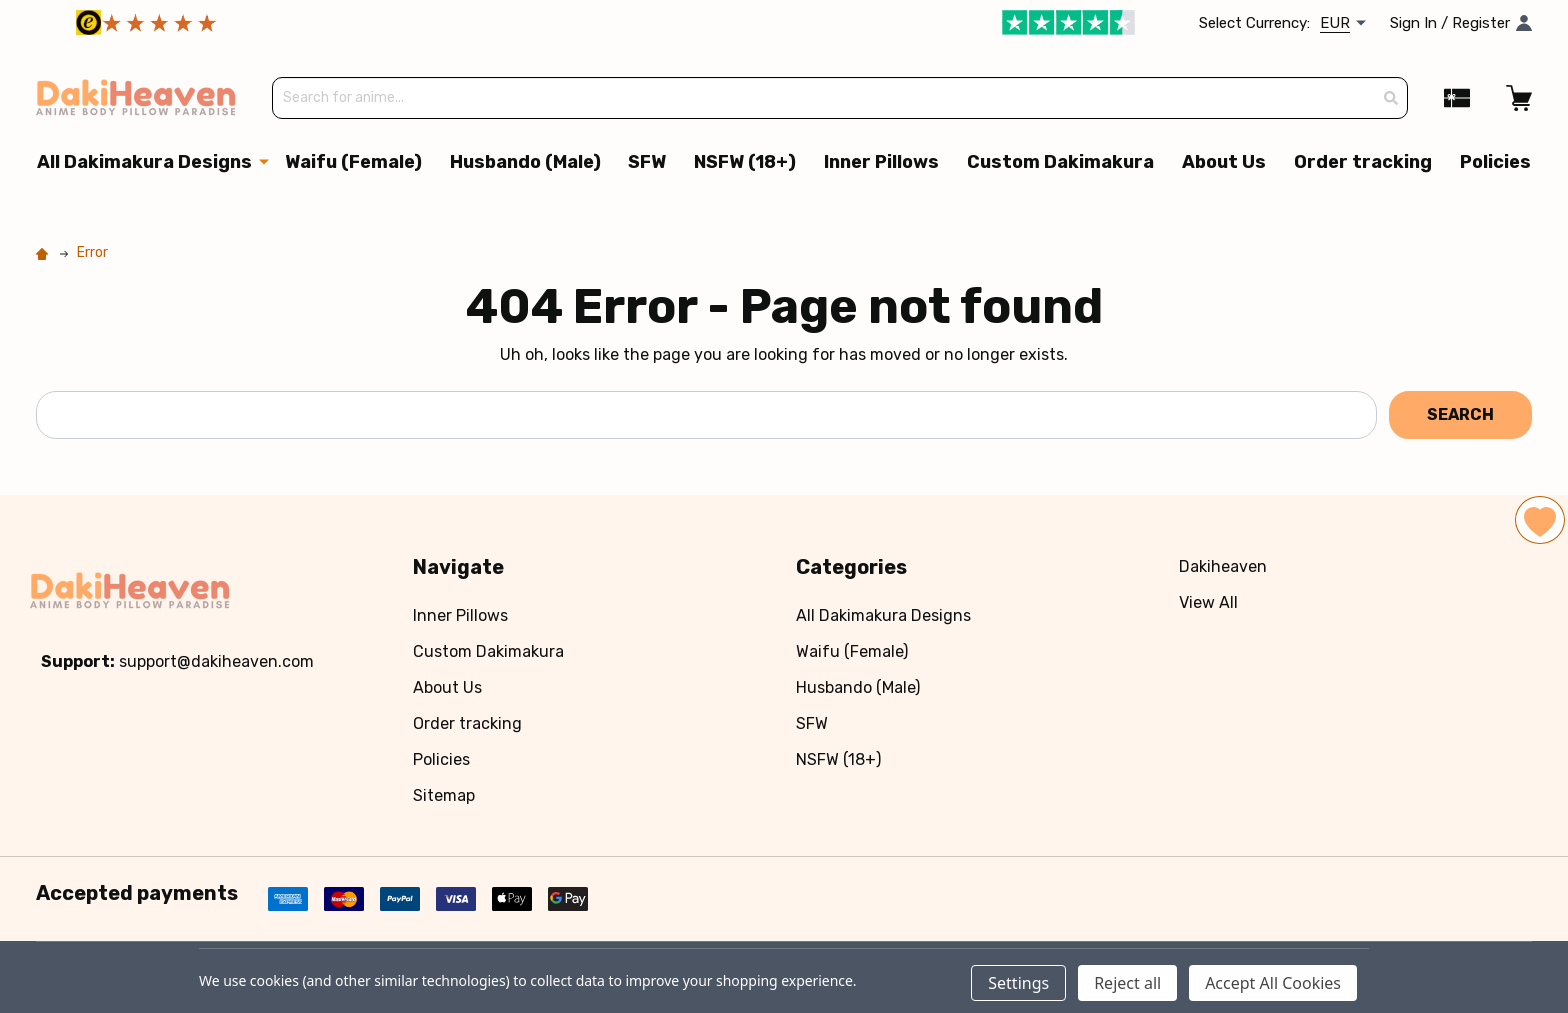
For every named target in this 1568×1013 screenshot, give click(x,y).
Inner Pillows (881, 163)
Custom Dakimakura (1060, 163)
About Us (1224, 163)
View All (1208, 603)
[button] (321, 22)
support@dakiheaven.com (216, 662)
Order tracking (1363, 163)
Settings (1018, 983)
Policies (1495, 163)
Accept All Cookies (1273, 983)
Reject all (1127, 983)
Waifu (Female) (352, 163)
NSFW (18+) (745, 163)
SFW (647, 163)
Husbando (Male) (524, 163)
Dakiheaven (1223, 567)
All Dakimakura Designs (144, 163)
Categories (851, 568)
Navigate (458, 568)
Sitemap (444, 796)
